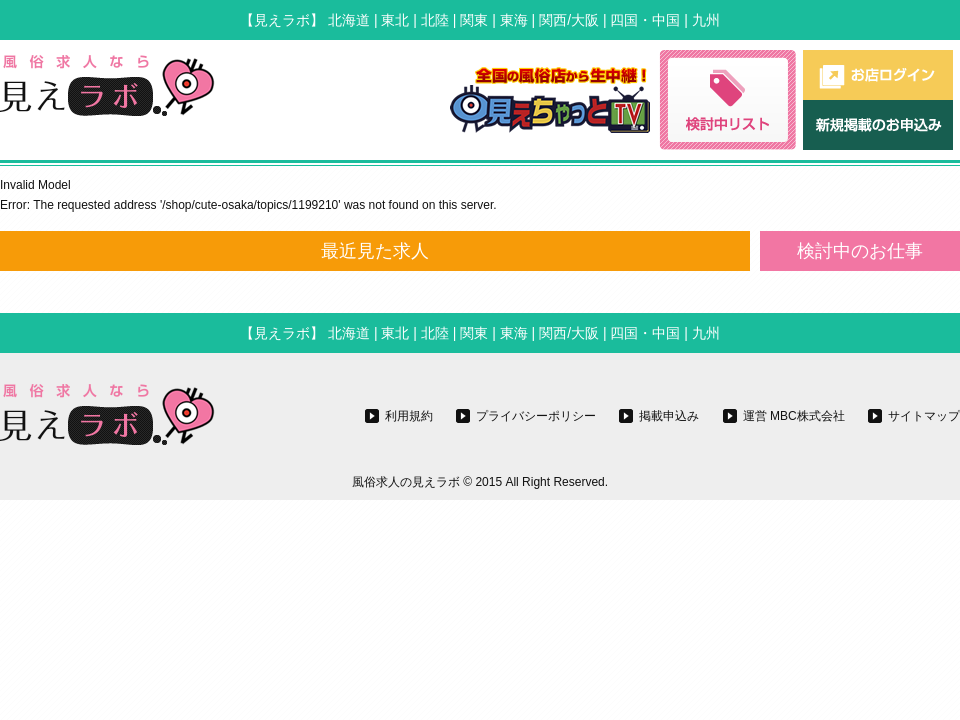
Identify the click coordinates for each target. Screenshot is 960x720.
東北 (395, 20)
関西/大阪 (569, 20)
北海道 (349, 20)
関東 (474, 20)
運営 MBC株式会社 (794, 416)
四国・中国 (645, 20)
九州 (706, 20)
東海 (514, 20)
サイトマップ (924, 416)
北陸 (435, 20)
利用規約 (409, 416)
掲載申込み (669, 416)
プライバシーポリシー (536, 416)
